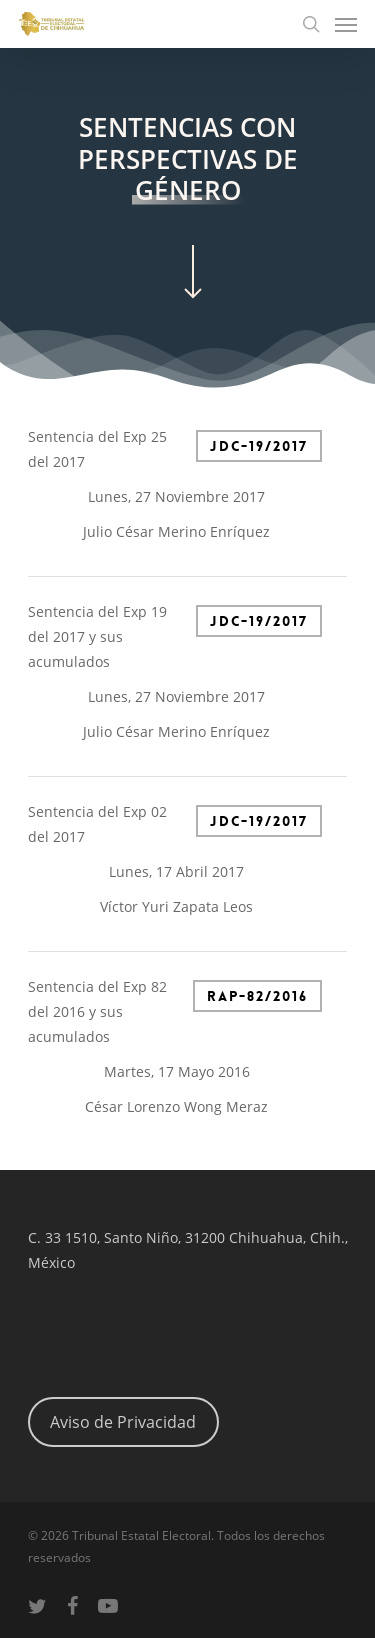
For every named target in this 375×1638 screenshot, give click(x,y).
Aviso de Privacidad (123, 1422)
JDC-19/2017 (259, 446)
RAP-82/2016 (257, 996)
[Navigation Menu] (346, 24)
